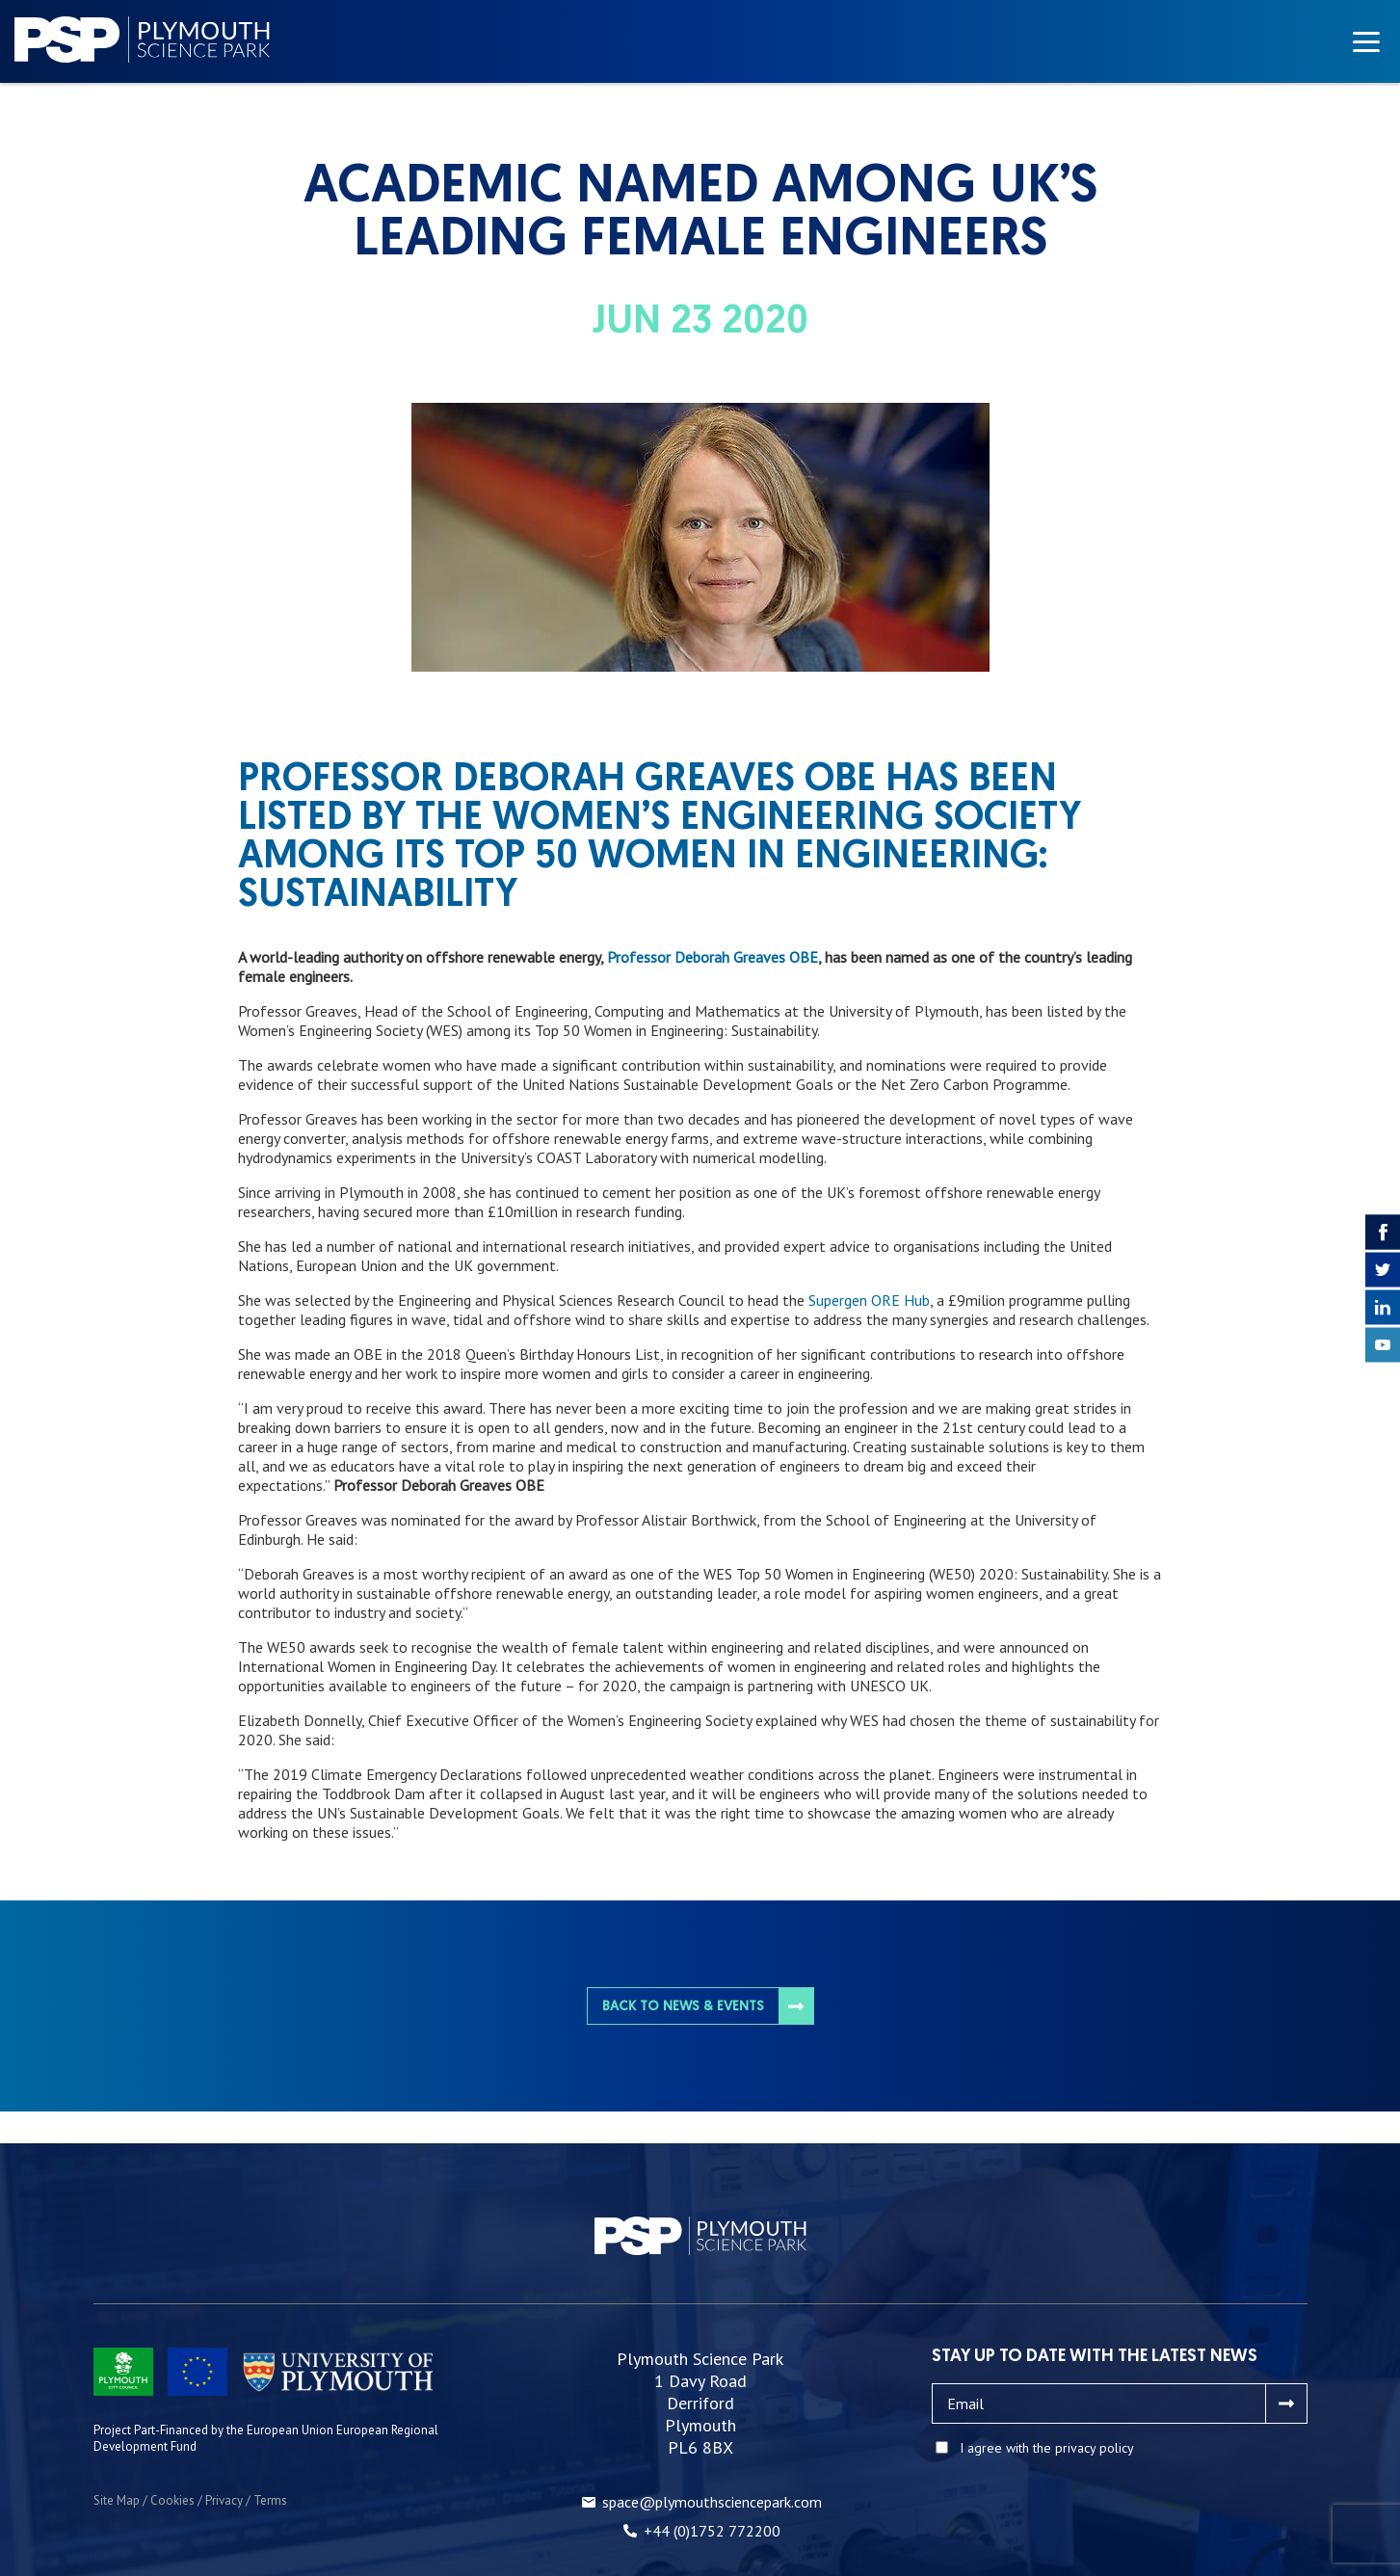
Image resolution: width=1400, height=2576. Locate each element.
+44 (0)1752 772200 (712, 2530)
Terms (270, 2500)
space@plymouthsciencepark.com (712, 2501)
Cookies (172, 2500)
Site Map (116, 2500)
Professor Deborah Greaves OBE (712, 957)
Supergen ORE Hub (869, 1300)
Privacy (224, 2500)
